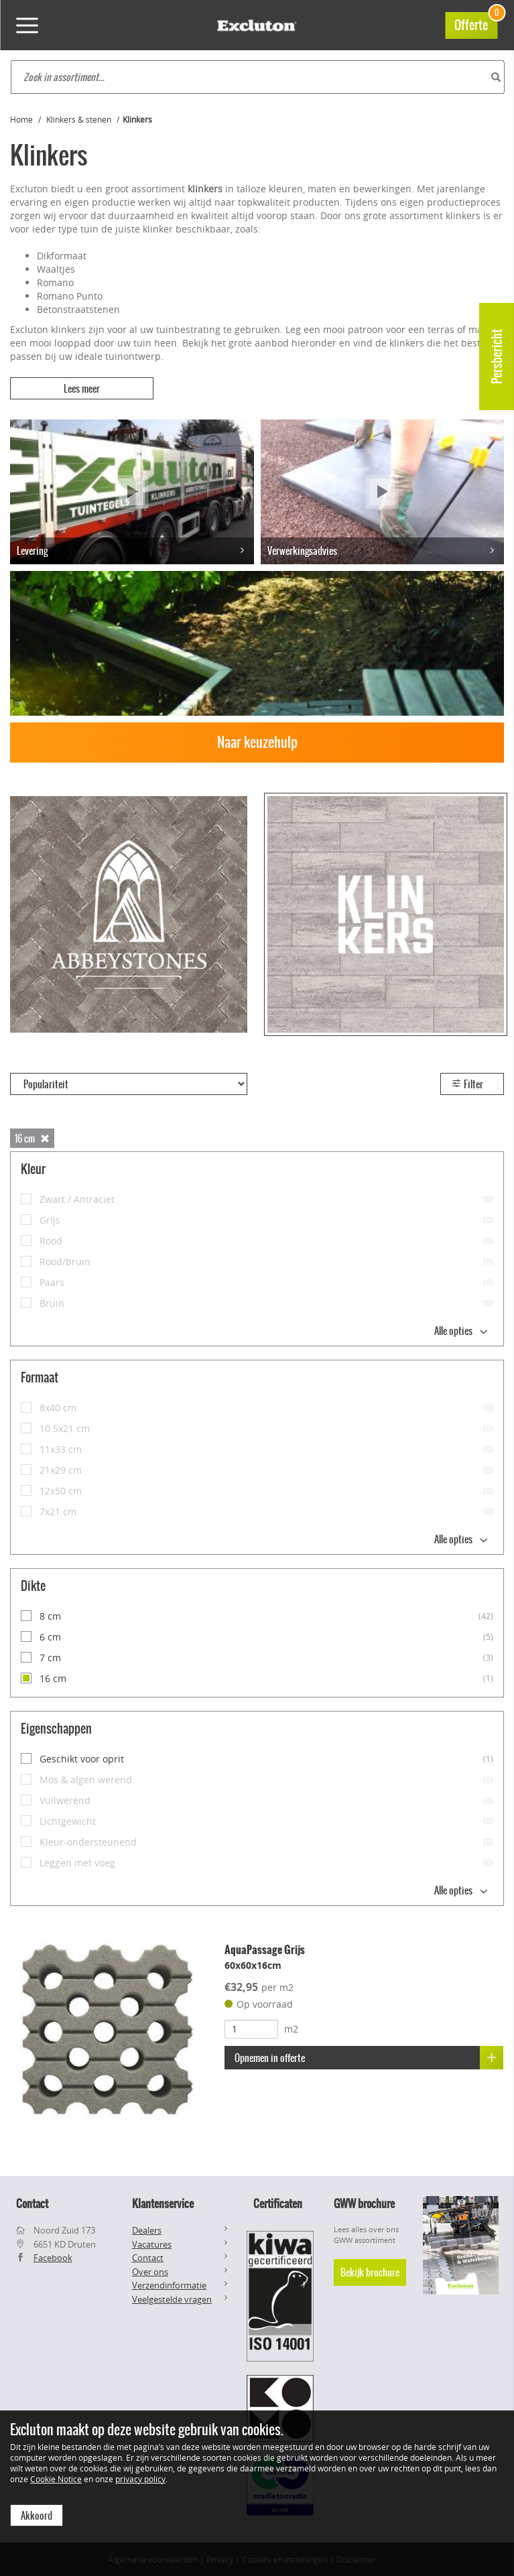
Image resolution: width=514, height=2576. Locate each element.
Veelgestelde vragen (172, 2299)
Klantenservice (163, 2203)
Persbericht (497, 356)
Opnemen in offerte (369, 2057)
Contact (148, 2258)
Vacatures (152, 2244)
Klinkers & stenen (78, 119)
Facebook (53, 2258)
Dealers (147, 2230)
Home (21, 119)
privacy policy (140, 2478)
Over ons (150, 2271)
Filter (467, 1084)
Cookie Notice (56, 2478)
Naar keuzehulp (257, 741)
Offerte (475, 23)
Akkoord (36, 2515)
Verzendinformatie (169, 2285)
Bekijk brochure (369, 2271)
